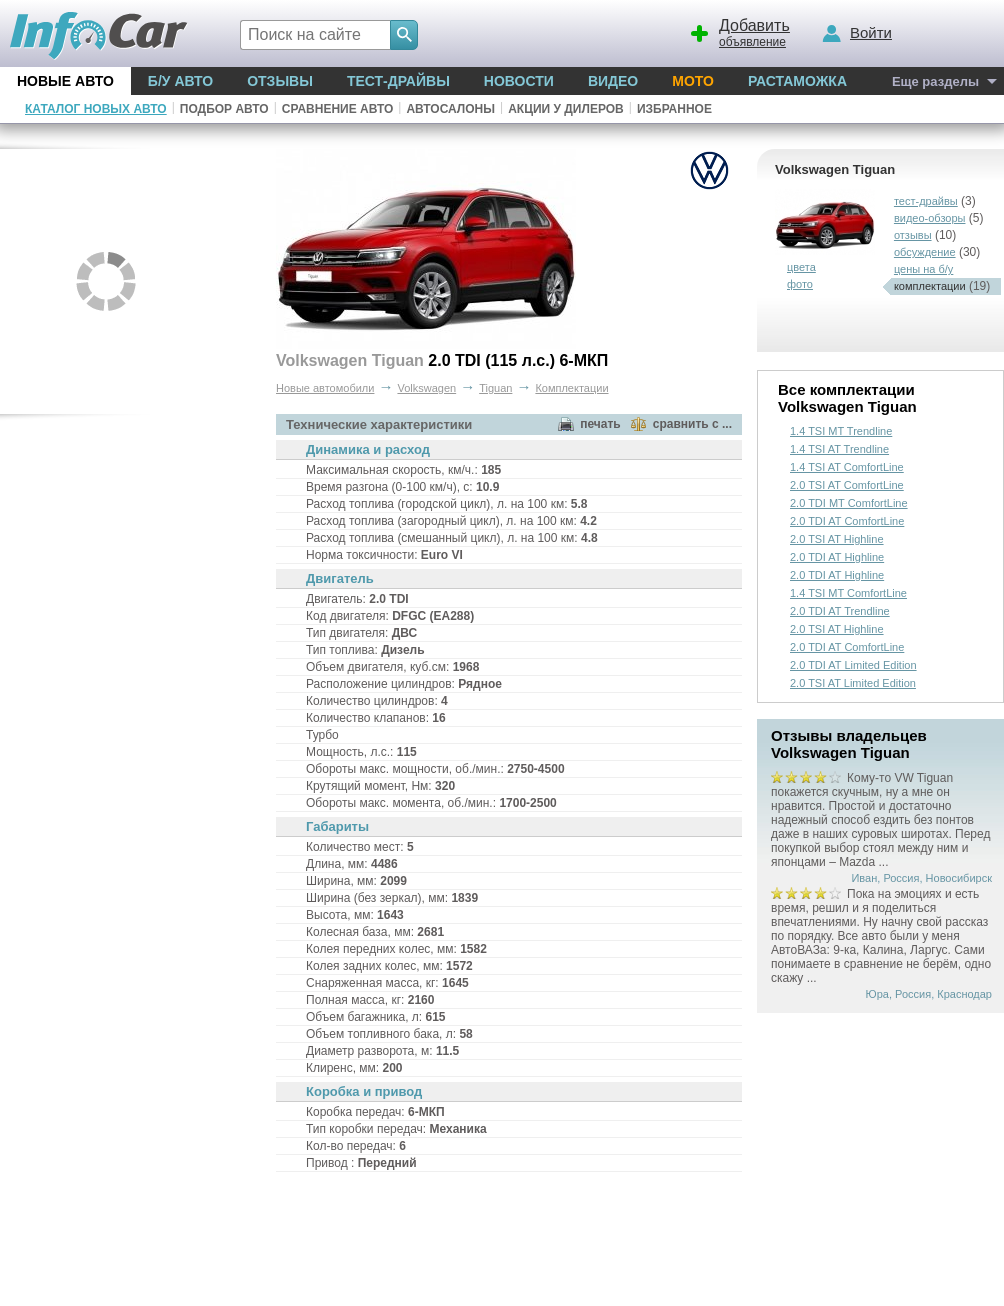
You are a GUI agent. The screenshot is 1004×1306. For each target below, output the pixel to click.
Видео (613, 81)
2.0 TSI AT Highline (837, 539)
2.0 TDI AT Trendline (840, 611)
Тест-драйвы (398, 81)
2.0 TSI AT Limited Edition (853, 683)
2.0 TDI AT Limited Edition (853, 665)
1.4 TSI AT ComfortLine (847, 467)
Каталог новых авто (96, 109)
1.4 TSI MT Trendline (841, 431)
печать (600, 424)
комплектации (930, 286)
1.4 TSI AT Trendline (839, 449)
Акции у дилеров (566, 109)
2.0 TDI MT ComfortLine (849, 503)
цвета (801, 267)
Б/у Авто (180, 81)
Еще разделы (935, 81)
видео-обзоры (930, 218)
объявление (737, 31)
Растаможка (797, 81)
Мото (693, 81)
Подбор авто (224, 109)
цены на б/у (923, 269)
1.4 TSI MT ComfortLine (848, 593)
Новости (519, 81)
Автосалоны (450, 109)
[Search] (404, 35)
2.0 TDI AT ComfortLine (847, 521)
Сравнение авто (338, 109)
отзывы (913, 235)
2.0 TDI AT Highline (837, 557)
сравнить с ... (692, 424)
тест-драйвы (926, 201)
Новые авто (65, 81)
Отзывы (280, 81)
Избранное (674, 109)
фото (800, 284)
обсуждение (925, 252)
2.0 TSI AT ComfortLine (847, 485)
